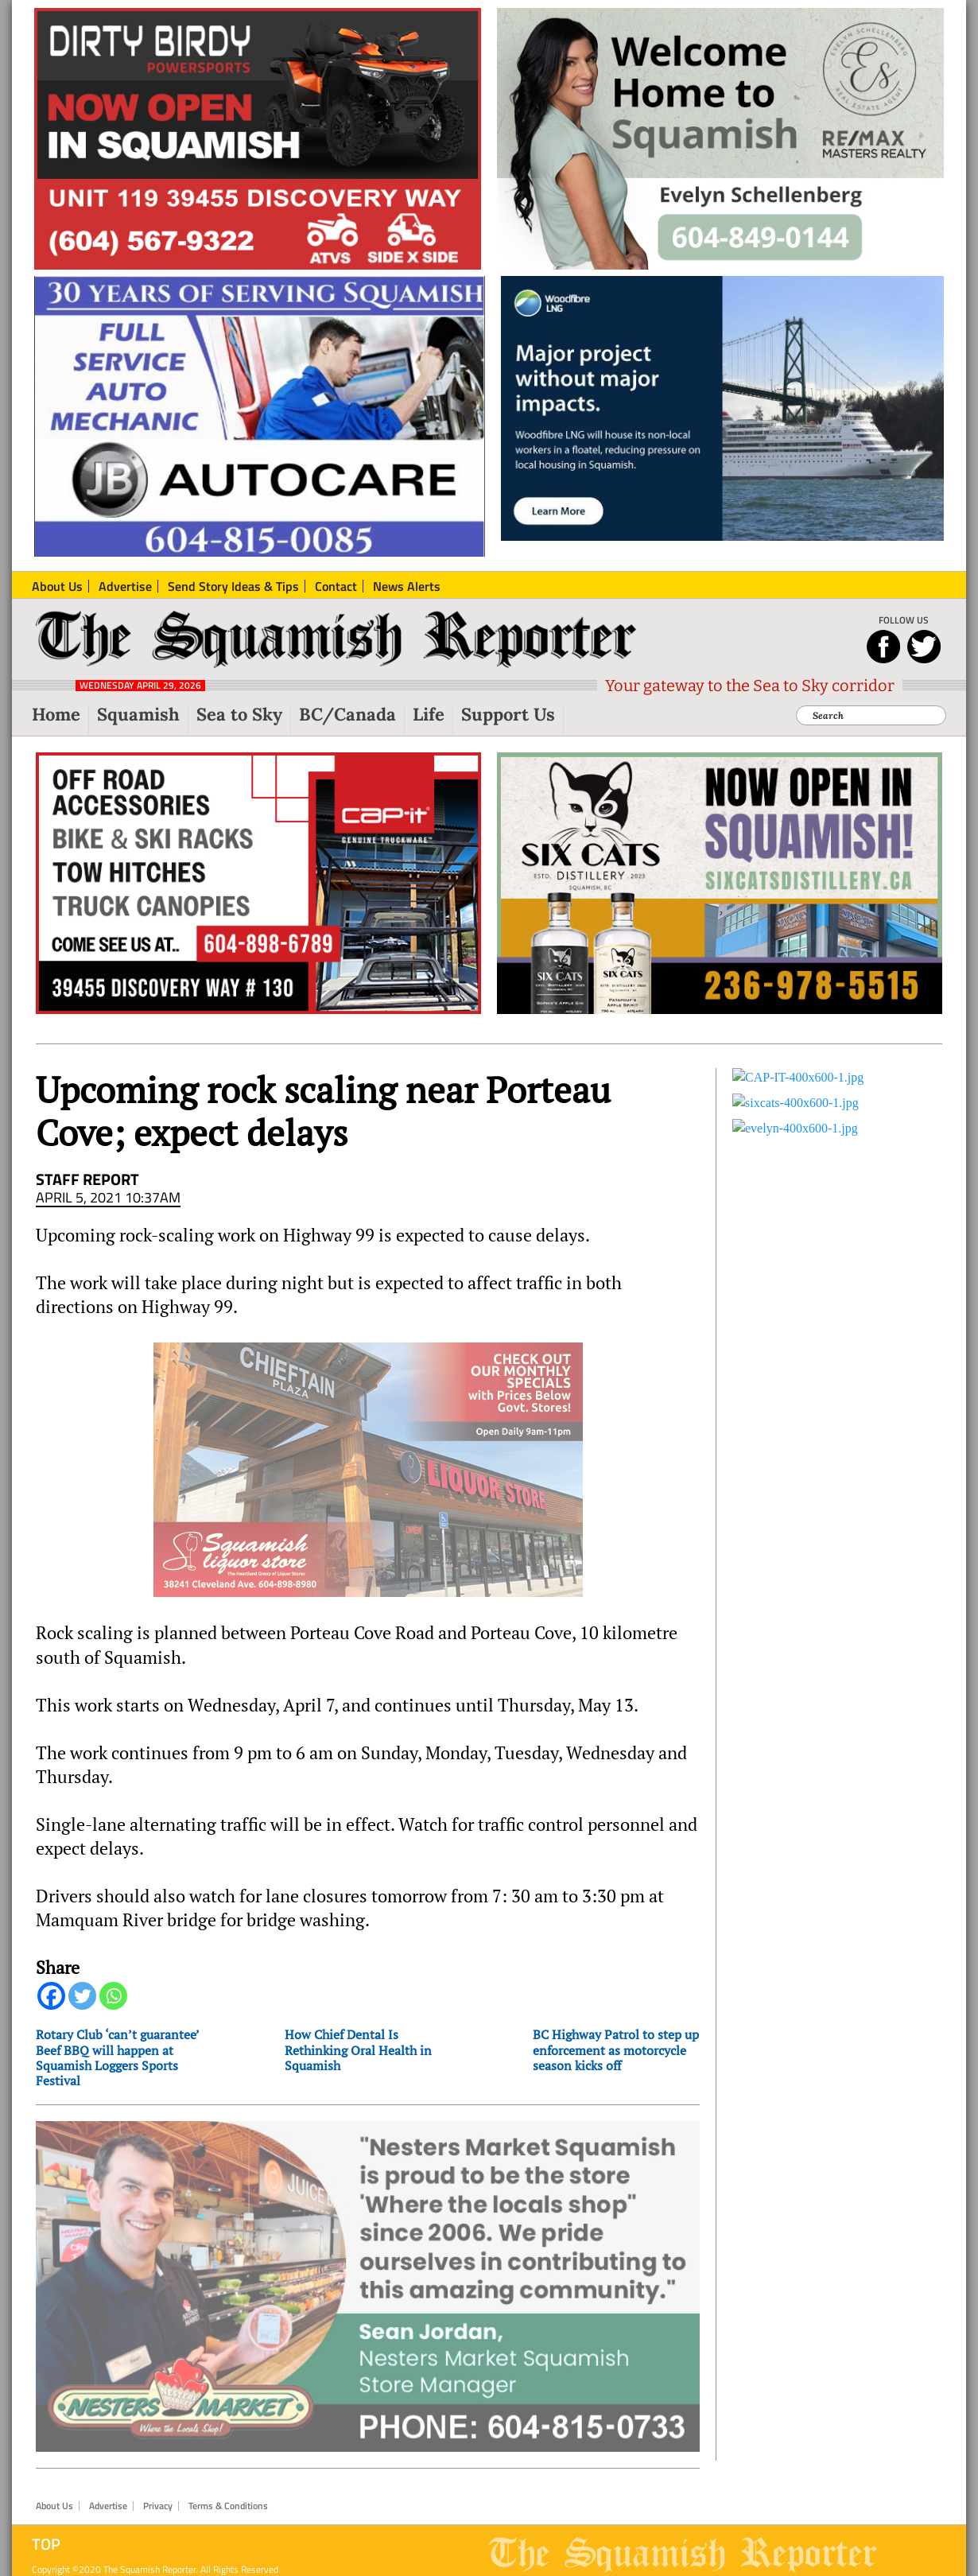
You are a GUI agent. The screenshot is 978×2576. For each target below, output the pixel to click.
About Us (54, 2483)
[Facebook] (51, 1996)
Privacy (158, 2483)
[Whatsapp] (113, 1996)
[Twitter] (82, 1996)
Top (46, 2521)
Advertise (108, 2483)
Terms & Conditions (228, 2483)
